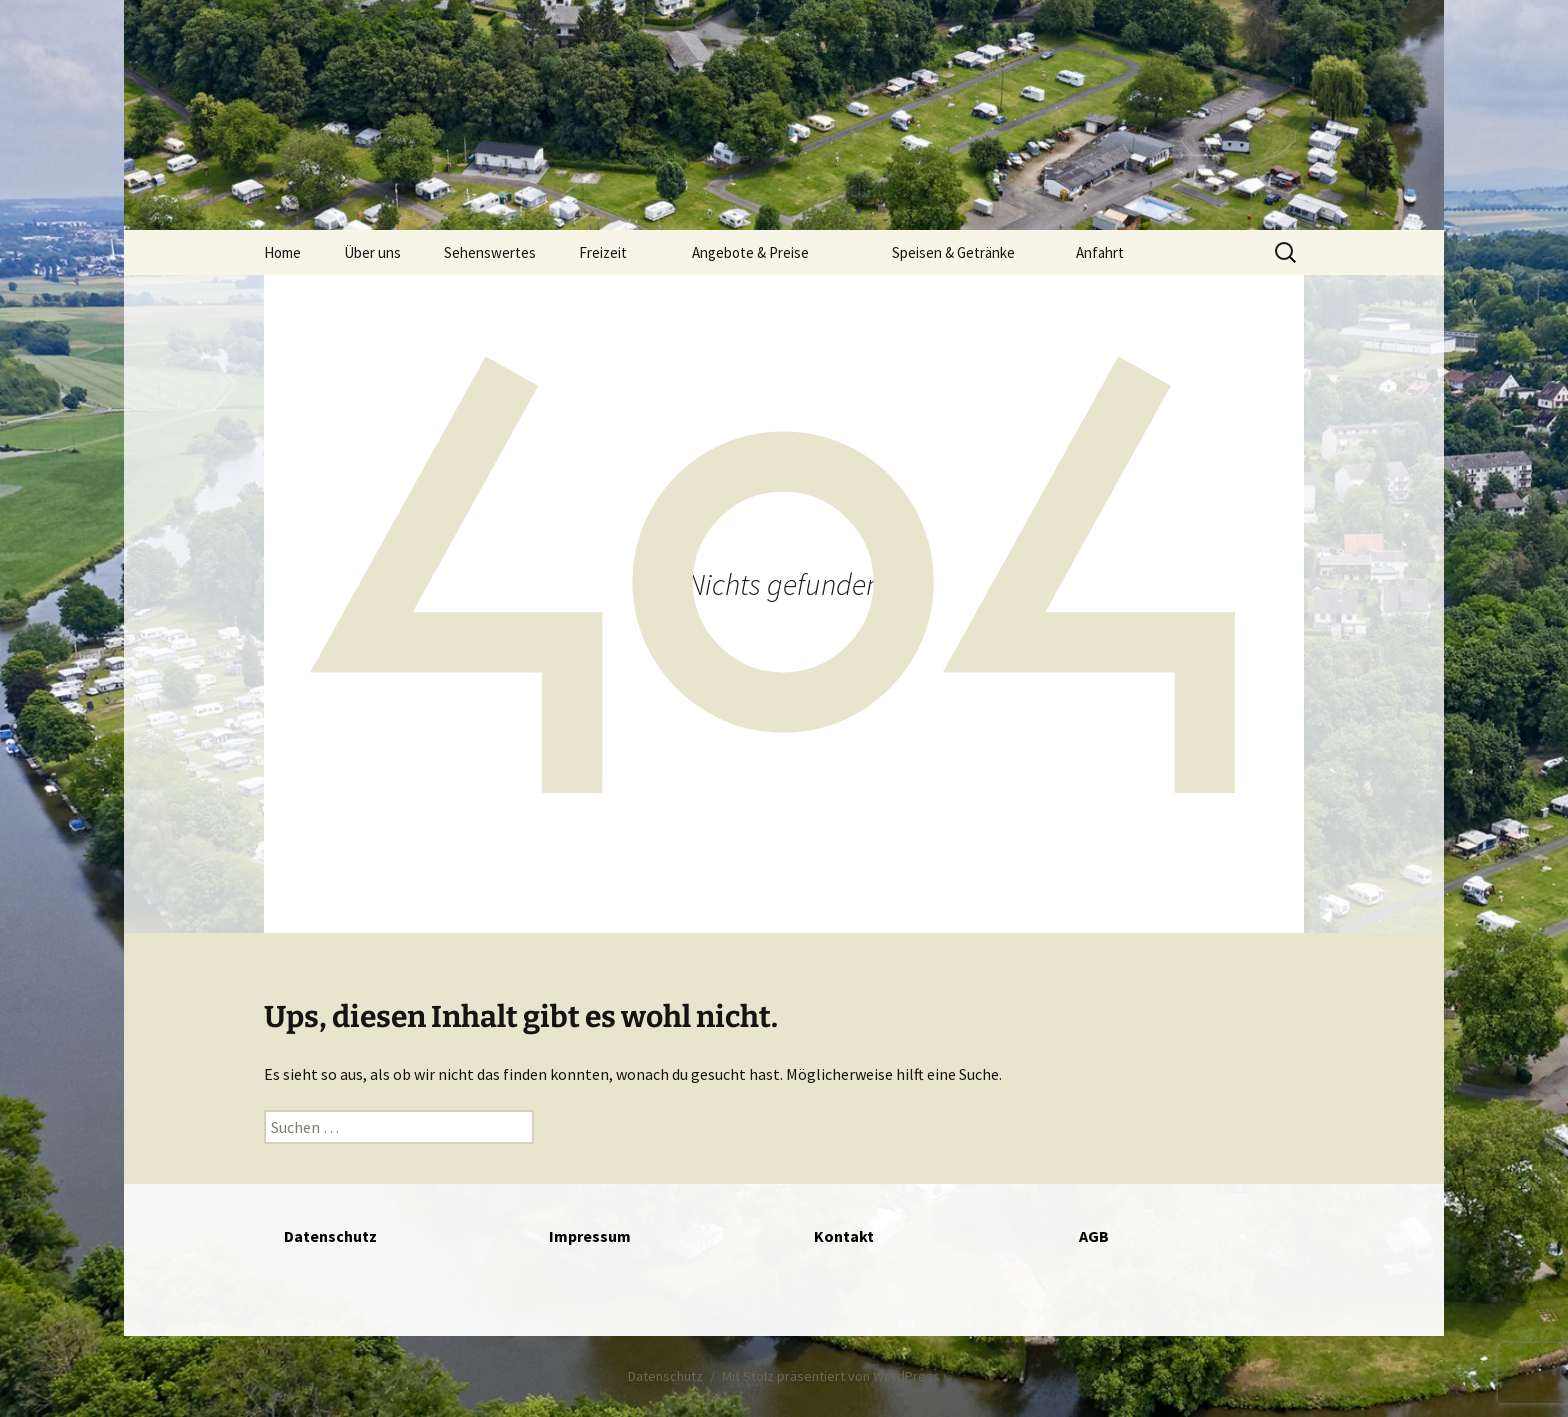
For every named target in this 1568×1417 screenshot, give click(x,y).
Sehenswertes (490, 252)
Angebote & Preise (750, 252)
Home (282, 252)
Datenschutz (665, 1376)
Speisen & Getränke (953, 252)
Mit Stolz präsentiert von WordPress (831, 1376)
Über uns (372, 252)
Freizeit (603, 252)
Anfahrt (1100, 252)
